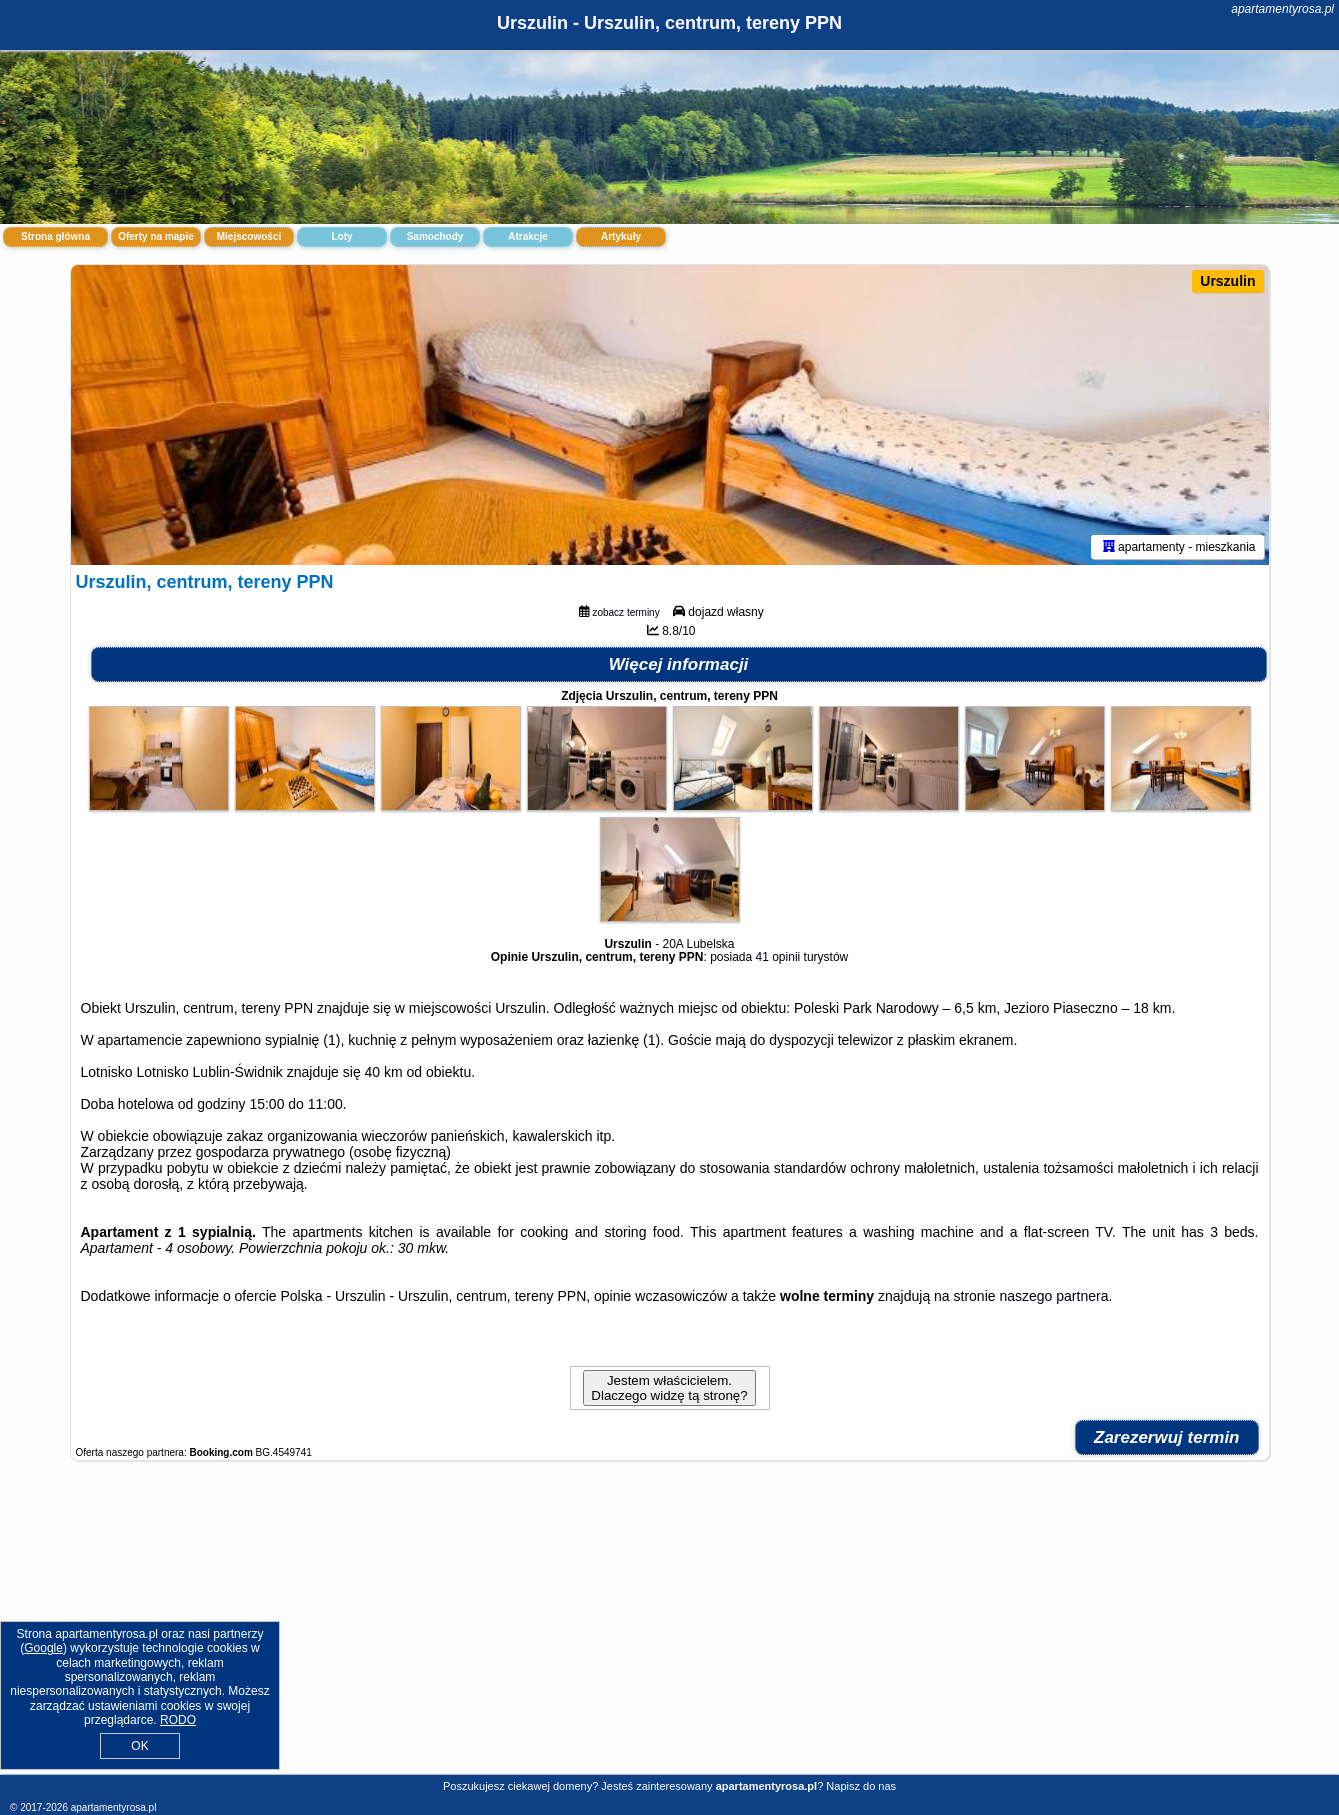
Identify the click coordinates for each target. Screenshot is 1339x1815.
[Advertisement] (670, 1628)
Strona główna (55, 236)
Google (43, 1648)
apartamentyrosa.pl (1282, 9)
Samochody (435, 236)
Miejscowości (249, 236)
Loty (341, 236)
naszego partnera (1053, 1296)
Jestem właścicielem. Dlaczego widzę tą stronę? (669, 1388)
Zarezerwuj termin (1167, 1437)
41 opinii (778, 957)
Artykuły (621, 236)
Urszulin (1227, 281)
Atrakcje (527, 236)
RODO (178, 1720)
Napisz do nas (861, 1786)
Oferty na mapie (156, 236)
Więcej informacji (679, 664)
